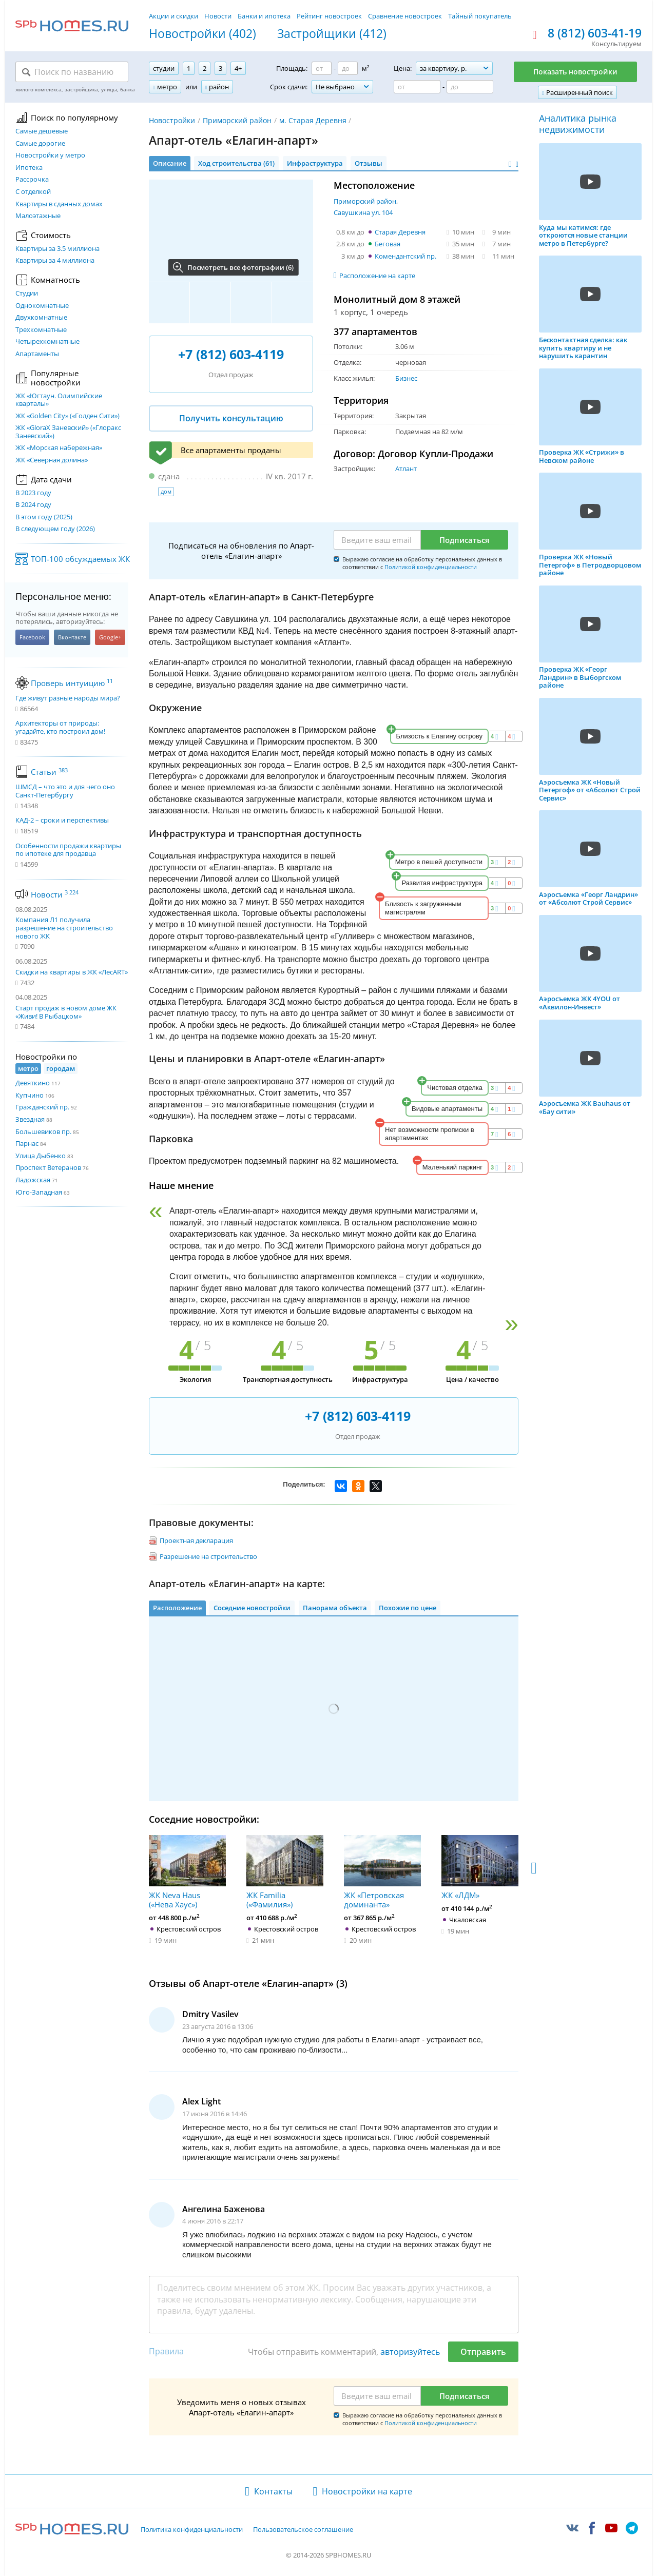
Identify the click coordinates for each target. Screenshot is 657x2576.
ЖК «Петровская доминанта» (382, 1872)
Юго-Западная (38, 1192)
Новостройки (172, 120)
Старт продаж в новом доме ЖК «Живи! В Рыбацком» (66, 1012)
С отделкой (33, 192)
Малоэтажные (38, 216)
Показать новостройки (575, 71)
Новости (217, 16)
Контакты (273, 2491)
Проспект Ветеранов (48, 1167)
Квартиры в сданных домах (59, 204)
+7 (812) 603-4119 (231, 354)
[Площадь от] (322, 68)
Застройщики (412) (332, 34)
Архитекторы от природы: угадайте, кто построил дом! (60, 727)
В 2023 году (33, 493)
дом (166, 491)
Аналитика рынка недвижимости (577, 124)
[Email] (377, 540)
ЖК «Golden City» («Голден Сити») (67, 416)
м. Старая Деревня (312, 120)
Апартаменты (37, 354)
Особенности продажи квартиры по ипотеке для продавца (68, 850)
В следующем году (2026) (55, 529)
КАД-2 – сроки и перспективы (62, 820)
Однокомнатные (42, 306)
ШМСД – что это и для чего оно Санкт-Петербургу (65, 791)
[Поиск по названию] (71, 72)
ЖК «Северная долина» (51, 460)
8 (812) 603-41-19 (595, 33)
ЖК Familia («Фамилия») (284, 1872)
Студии (26, 293)
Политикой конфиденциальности (430, 567)
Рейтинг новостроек (329, 16)
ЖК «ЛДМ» (479, 1867)
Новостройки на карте (367, 2491)
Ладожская (32, 1179)
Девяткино (32, 1082)
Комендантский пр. (405, 256)
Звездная (30, 1119)
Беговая (387, 243)
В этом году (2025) (43, 517)
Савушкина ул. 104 (363, 212)
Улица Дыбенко (40, 1155)
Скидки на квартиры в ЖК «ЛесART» (71, 972)
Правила (166, 2351)
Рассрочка (32, 179)
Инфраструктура (315, 163)
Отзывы (368, 163)
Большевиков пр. (43, 1131)
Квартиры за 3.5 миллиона (57, 249)
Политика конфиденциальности (192, 2530)
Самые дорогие (40, 144)
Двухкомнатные (41, 318)
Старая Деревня (400, 232)
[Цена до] (470, 86)
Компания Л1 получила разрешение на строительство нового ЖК (64, 927)
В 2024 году (33, 505)
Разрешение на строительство (208, 1556)
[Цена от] (417, 86)
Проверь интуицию (72, 683)
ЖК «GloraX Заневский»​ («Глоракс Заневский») (68, 432)
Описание (169, 163)
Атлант (406, 468)
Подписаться (464, 540)
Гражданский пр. (42, 1106)
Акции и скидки (173, 16)
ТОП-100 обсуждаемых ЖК (80, 558)
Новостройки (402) (202, 34)
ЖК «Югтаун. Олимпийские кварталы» (58, 400)
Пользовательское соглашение (303, 2530)
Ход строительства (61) (236, 163)
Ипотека (29, 168)
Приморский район (237, 120)
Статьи (49, 771)
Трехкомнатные (41, 330)
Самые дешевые (41, 131)
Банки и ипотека (264, 16)
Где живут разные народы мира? (67, 698)
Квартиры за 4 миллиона (54, 261)
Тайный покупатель (480, 16)
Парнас (26, 1143)
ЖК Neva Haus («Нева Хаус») (187, 1872)
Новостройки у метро (50, 155)
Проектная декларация (196, 1540)
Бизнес (406, 378)
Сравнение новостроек (405, 16)
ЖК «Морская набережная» (58, 448)
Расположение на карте (377, 275)
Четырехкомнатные (47, 342)
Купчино (29, 1095)
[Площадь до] (348, 68)
